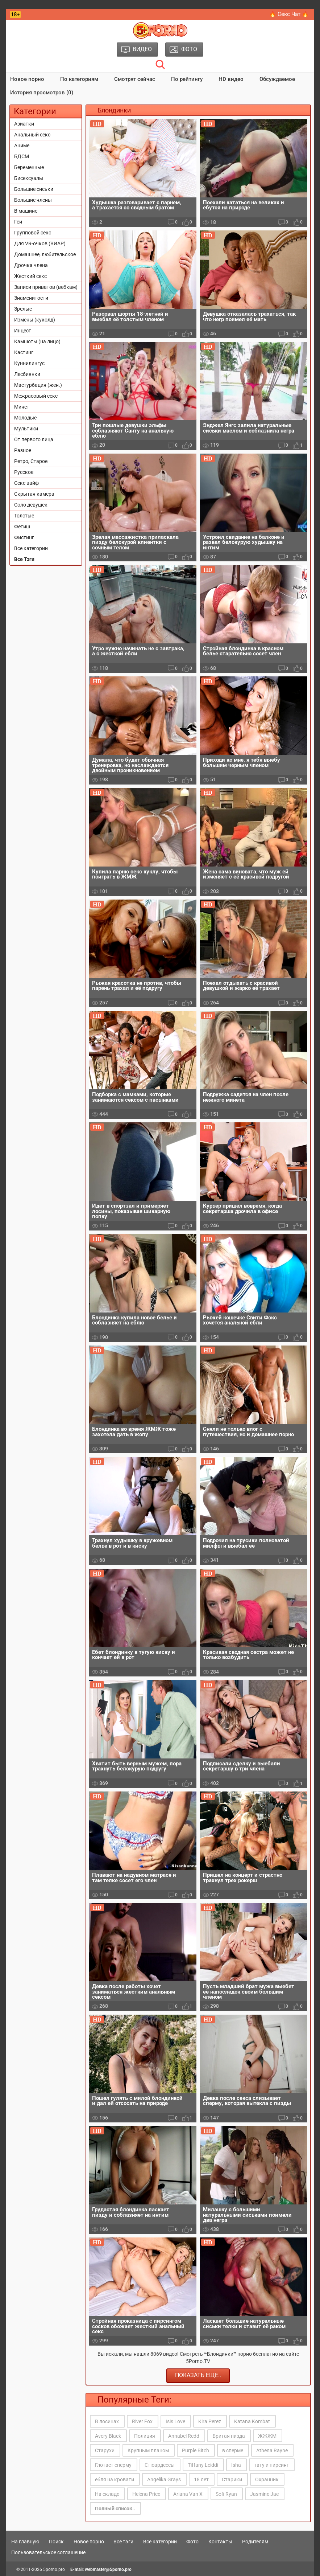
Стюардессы (160, 2465)
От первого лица (33, 439)
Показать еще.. (198, 2375)
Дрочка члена (31, 265)
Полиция (144, 2436)
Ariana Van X (188, 2494)
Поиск (56, 2541)
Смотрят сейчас (134, 79)
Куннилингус (29, 363)
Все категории (31, 548)
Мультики (26, 428)
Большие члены (33, 200)
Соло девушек (30, 505)
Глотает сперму (113, 2465)
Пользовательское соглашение (48, 2552)
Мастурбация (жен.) (38, 385)
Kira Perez (209, 2421)
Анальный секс (32, 135)
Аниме (21, 145)
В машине (25, 211)
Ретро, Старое (30, 461)
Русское (23, 472)
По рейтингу (187, 79)
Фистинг (24, 537)
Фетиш (22, 526)
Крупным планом (148, 2450)
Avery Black (108, 2436)
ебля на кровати (114, 2479)
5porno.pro (54, 2569)
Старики (232, 2479)
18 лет (201, 2479)
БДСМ (21, 156)
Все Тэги (24, 559)
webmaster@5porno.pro (108, 2569)
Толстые (24, 516)
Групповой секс (32, 233)
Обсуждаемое (277, 79)
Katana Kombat (252, 2421)
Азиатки (24, 124)
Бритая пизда (228, 2436)
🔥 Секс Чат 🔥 (289, 14)
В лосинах (107, 2421)
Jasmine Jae (264, 2494)
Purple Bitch (195, 2450)
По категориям (79, 79)
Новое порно (27, 79)
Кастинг (23, 352)
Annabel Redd (183, 2436)
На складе (107, 2494)
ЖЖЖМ (267, 2436)
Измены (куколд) (34, 320)
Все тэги (123, 2541)
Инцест (22, 330)
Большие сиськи (33, 189)
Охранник (267, 2479)
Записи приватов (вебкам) (46, 287)
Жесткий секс (30, 276)
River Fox (142, 2421)
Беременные (29, 167)
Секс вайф (26, 483)
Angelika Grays (164, 2479)
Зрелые (23, 309)
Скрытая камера (34, 494)
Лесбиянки (27, 374)
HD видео (231, 79)
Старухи (105, 2450)
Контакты (220, 2541)
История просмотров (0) (41, 92)
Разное (22, 450)
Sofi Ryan (226, 2494)
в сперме (232, 2450)
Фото (192, 2541)
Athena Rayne (272, 2450)
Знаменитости (31, 298)
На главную (25, 2541)
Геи (18, 222)
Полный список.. (115, 2508)
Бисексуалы (28, 178)
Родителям (255, 2541)
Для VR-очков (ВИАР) (40, 243)
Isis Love (175, 2421)
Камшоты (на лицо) (37, 341)
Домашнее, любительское (45, 254)
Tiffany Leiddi (203, 2465)
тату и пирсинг (271, 2465)
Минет (21, 407)
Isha (236, 2465)
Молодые (25, 418)
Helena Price (146, 2494)
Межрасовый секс (36, 396)
